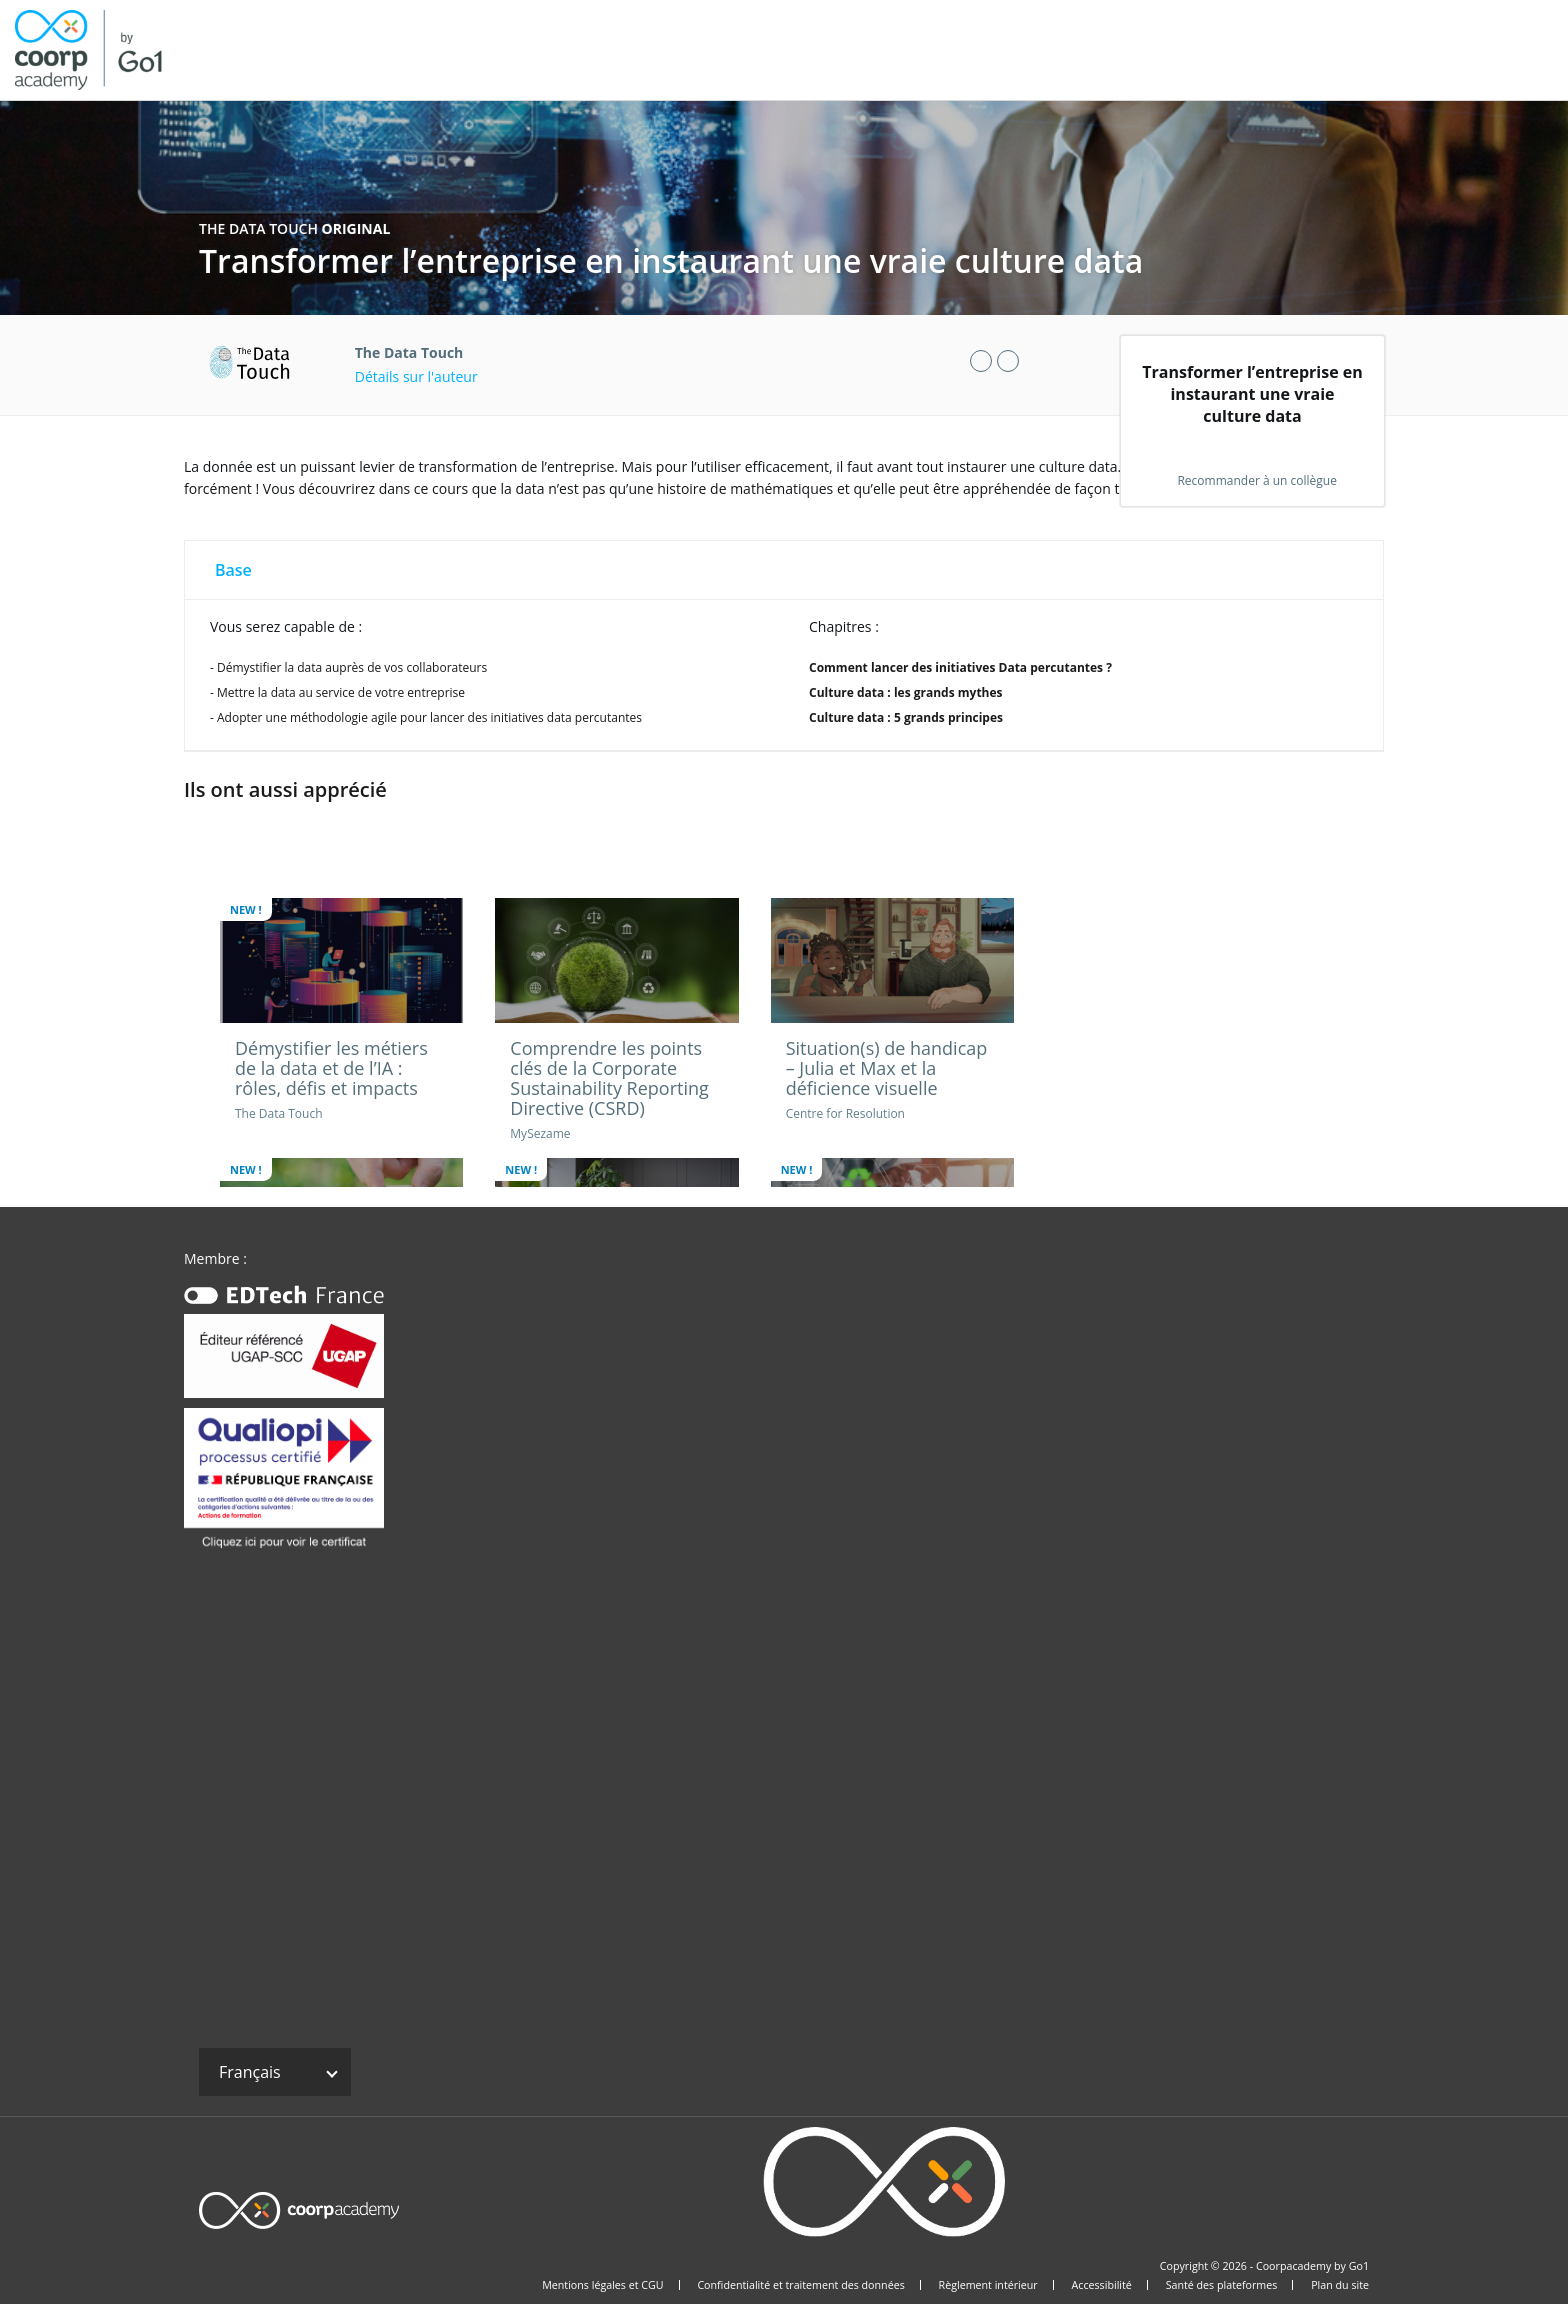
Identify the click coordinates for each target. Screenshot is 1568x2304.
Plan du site (1340, 2285)
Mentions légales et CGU (602, 2285)
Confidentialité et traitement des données (800, 2285)
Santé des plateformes (1222, 2285)
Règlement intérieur (988, 2285)
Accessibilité (1102, 2285)
